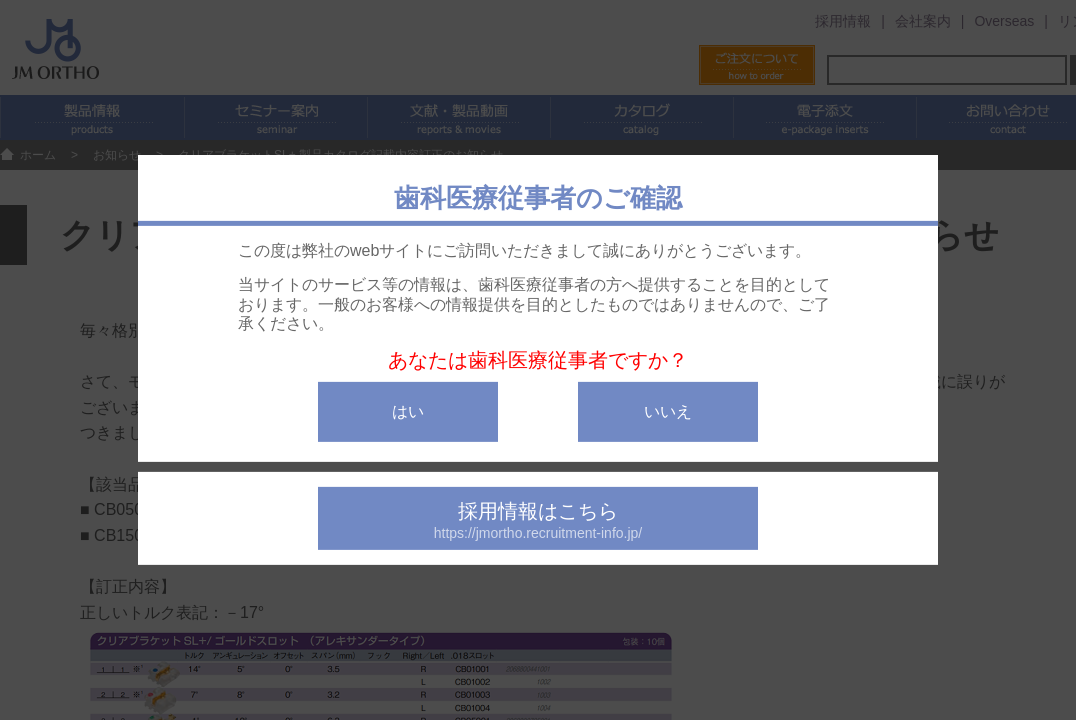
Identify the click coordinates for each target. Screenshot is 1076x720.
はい (408, 411)
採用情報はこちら (538, 520)
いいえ (668, 411)
